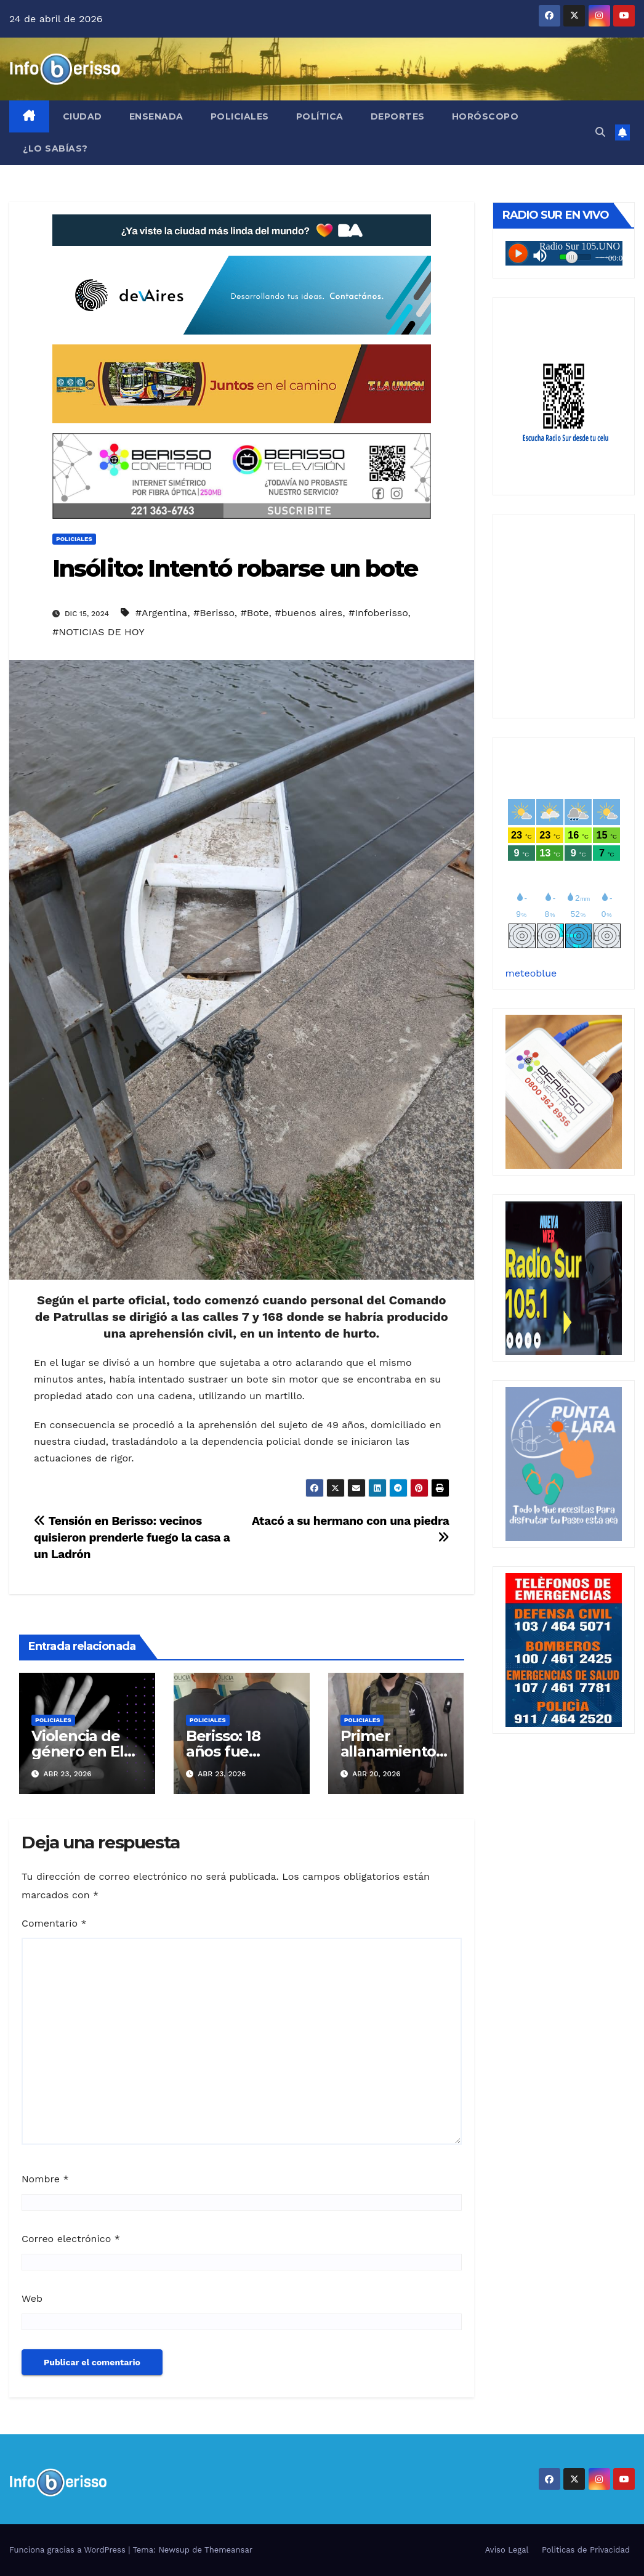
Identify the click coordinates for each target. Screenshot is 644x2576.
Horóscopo (485, 116)
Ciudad (82, 116)
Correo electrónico (71, 2239)
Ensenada (156, 116)
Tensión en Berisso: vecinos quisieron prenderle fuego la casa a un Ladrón (132, 1537)
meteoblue (531, 973)
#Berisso (214, 613)
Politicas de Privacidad (586, 2549)
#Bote (254, 613)
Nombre (45, 2179)
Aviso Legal (507, 2549)
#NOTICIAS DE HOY (98, 632)
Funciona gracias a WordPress (68, 2549)
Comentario (54, 1923)
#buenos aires (308, 613)
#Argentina (161, 613)
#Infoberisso (378, 613)
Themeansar (228, 2549)
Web (32, 2298)
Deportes (398, 116)
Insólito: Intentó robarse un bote (234, 568)
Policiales (240, 116)
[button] (600, 132)
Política (320, 116)
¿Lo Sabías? (55, 148)
